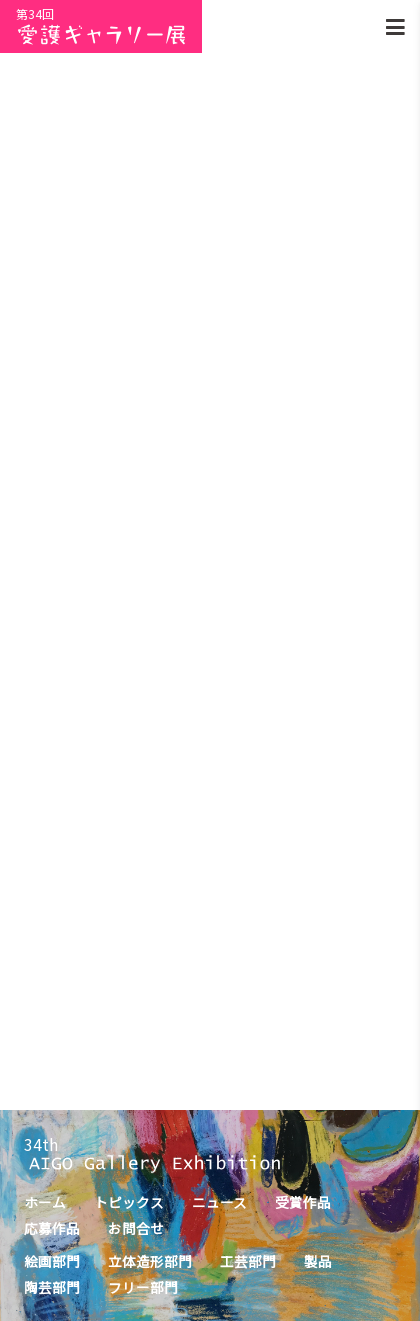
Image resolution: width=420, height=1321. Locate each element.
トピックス (129, 1202)
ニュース (219, 1202)
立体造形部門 (150, 1261)
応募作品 (52, 1228)
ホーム (45, 1202)
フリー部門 (143, 1287)
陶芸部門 (52, 1287)
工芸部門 (248, 1261)
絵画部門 (52, 1261)
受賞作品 (303, 1202)
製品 (318, 1261)
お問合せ (136, 1228)
